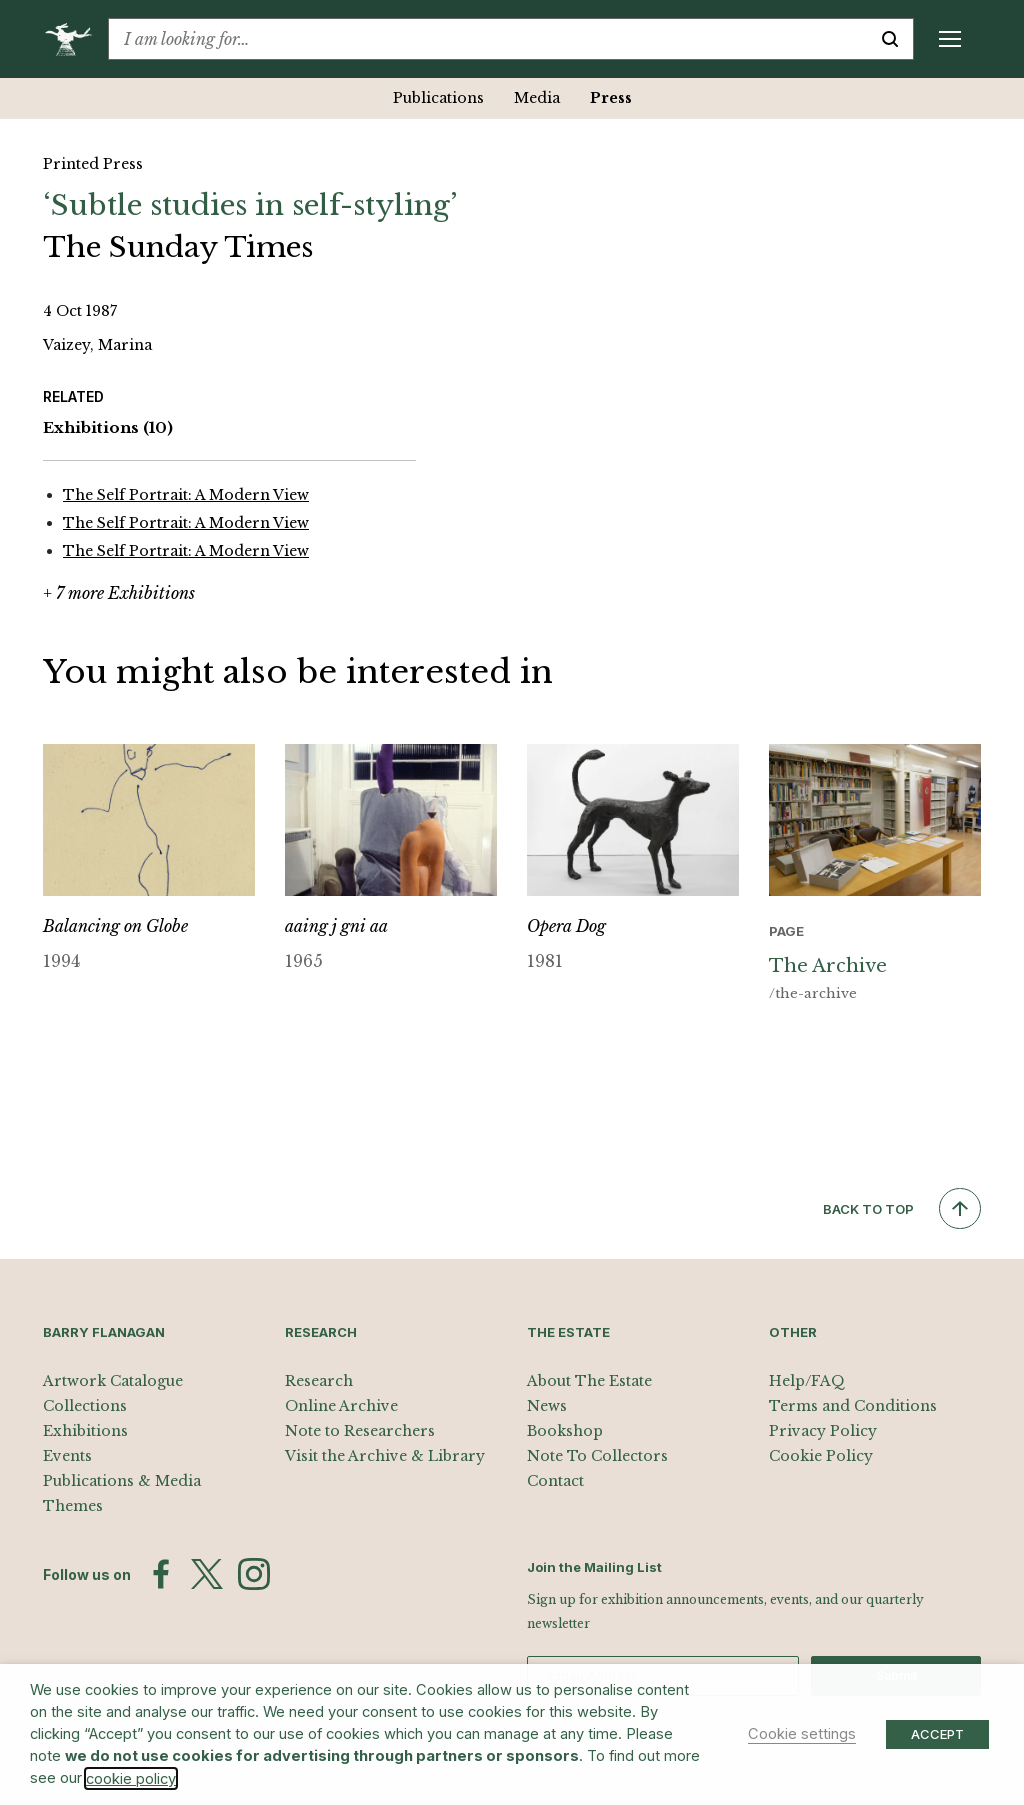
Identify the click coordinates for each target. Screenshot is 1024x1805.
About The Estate (589, 1381)
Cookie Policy (821, 1456)
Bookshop (565, 1431)
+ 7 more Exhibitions (119, 593)
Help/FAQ (807, 1381)
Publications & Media (122, 1481)
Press (611, 98)
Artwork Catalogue (113, 1381)
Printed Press (93, 164)
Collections (85, 1406)
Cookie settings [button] (802, 1734)
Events (67, 1456)
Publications (438, 98)
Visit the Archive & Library (385, 1456)
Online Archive (341, 1406)
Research (319, 1381)
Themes (73, 1506)
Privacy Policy (823, 1431)
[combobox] (488, 39)
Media (537, 98)
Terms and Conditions (853, 1406)
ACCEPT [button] (937, 1734)
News (547, 1406)
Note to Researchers (360, 1431)
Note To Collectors (597, 1456)
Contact (555, 1481)
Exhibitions (108, 428)
